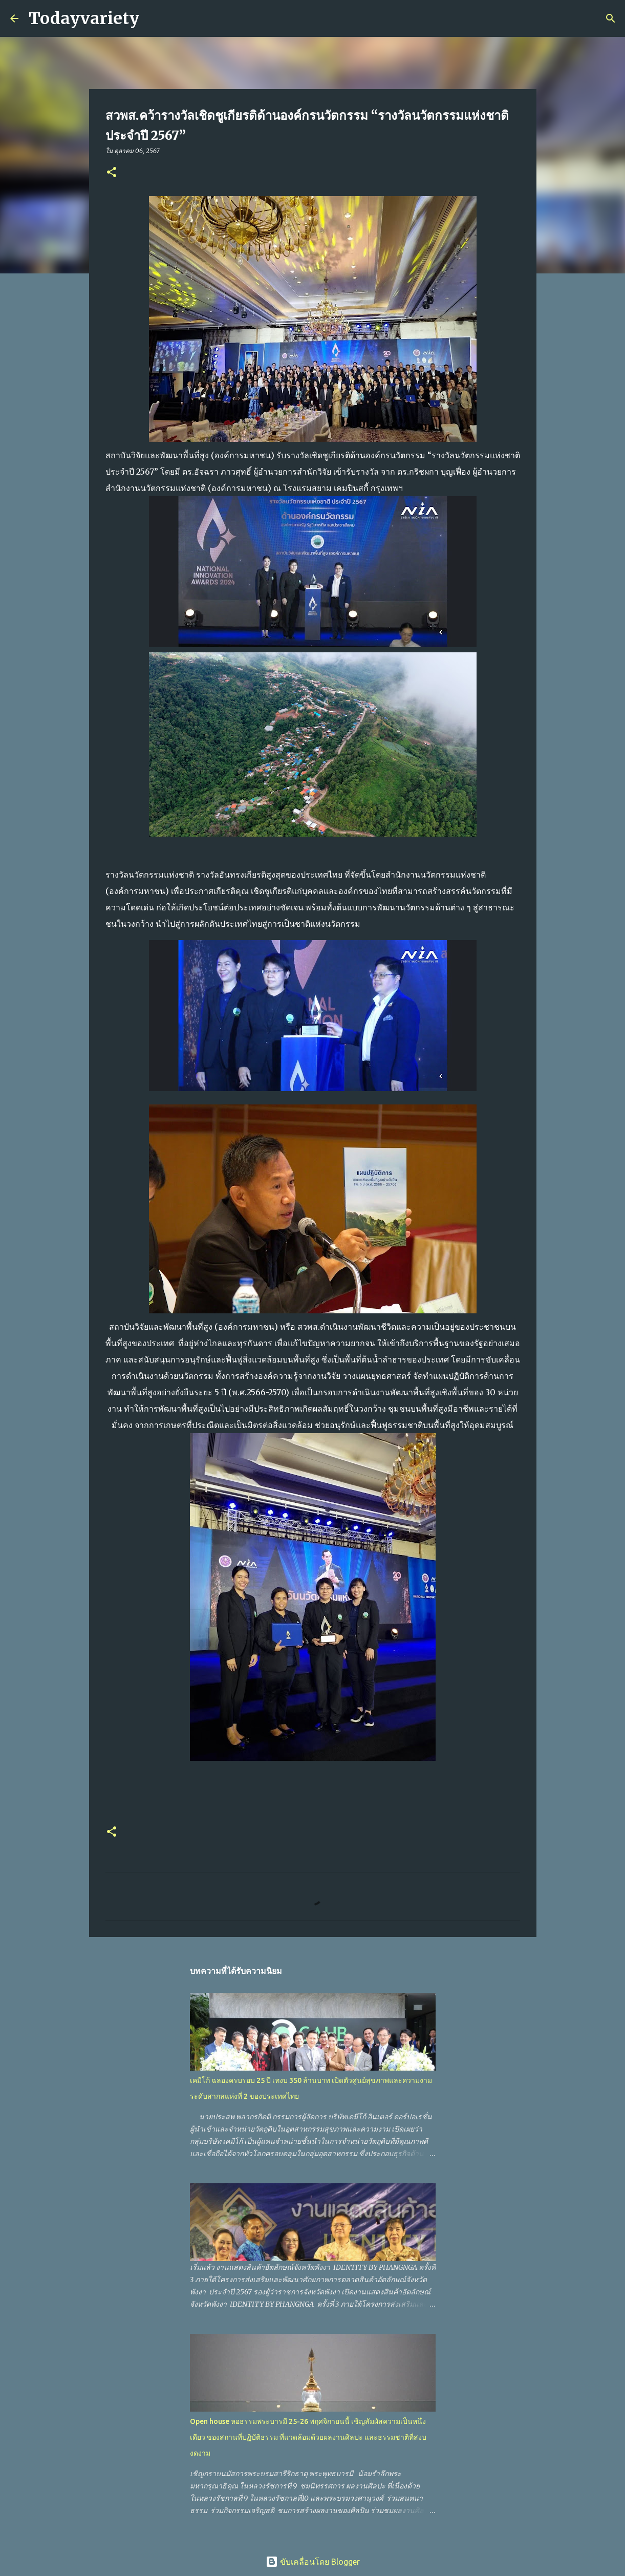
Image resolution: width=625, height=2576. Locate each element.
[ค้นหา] (153, 18)
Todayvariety (84, 18)
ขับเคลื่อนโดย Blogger (313, 2561)
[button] (111, 173)
